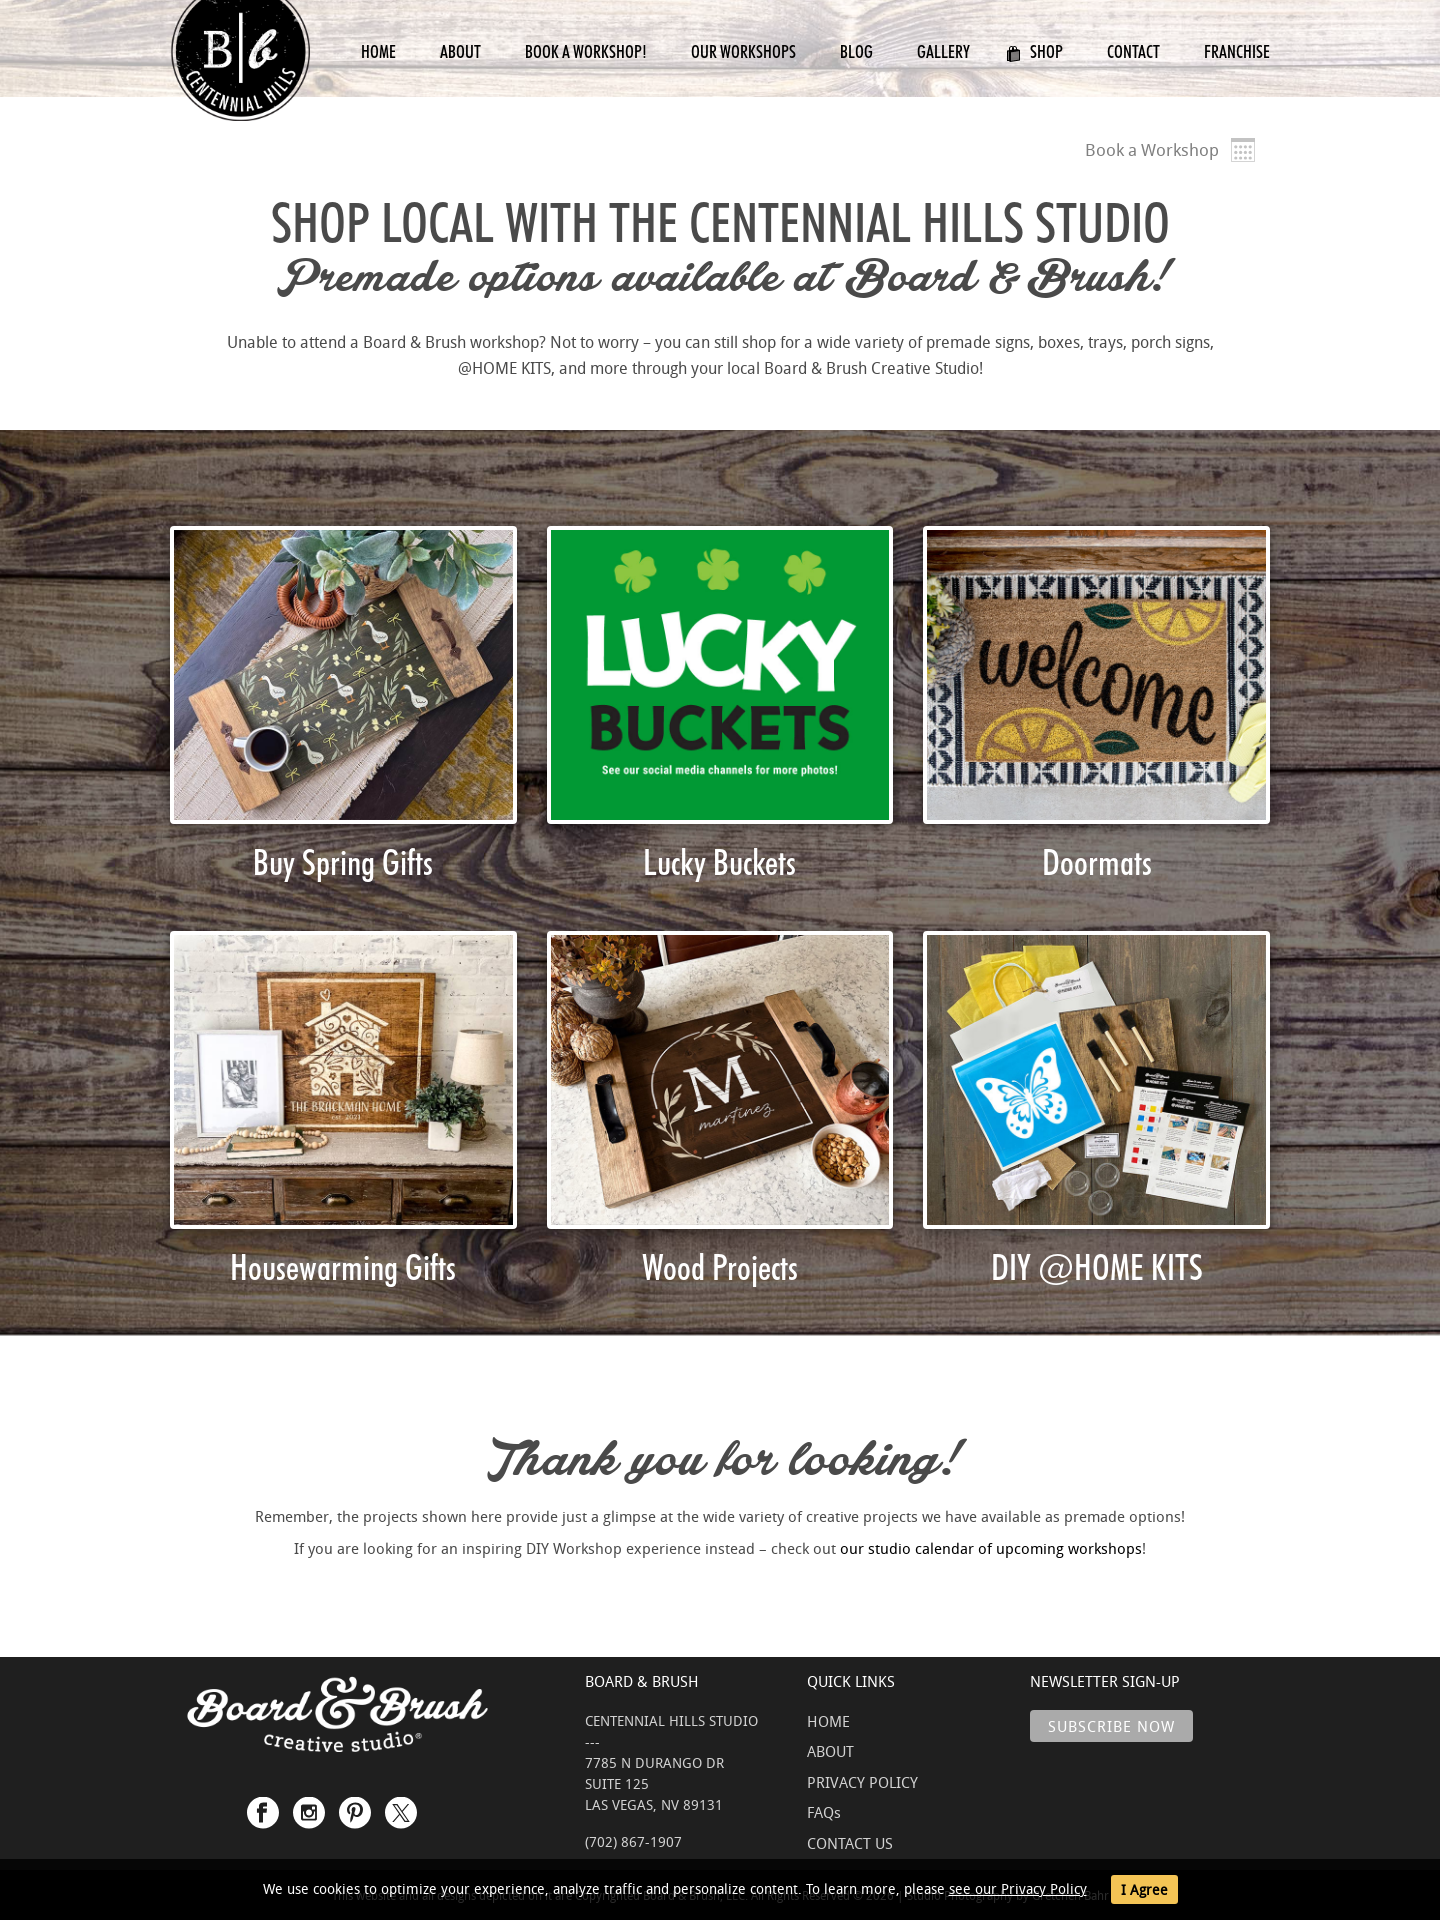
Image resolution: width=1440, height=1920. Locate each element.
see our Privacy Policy (1018, 1888)
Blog (856, 51)
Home (378, 51)
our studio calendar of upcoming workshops (991, 1548)
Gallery (943, 51)
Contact (1133, 51)
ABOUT (830, 1751)
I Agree (1144, 1889)
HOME (828, 1721)
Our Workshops (743, 51)
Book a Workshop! (586, 51)
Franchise (1237, 51)
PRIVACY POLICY (862, 1782)
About (460, 51)
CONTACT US (850, 1843)
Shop (1034, 51)
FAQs (824, 1812)
